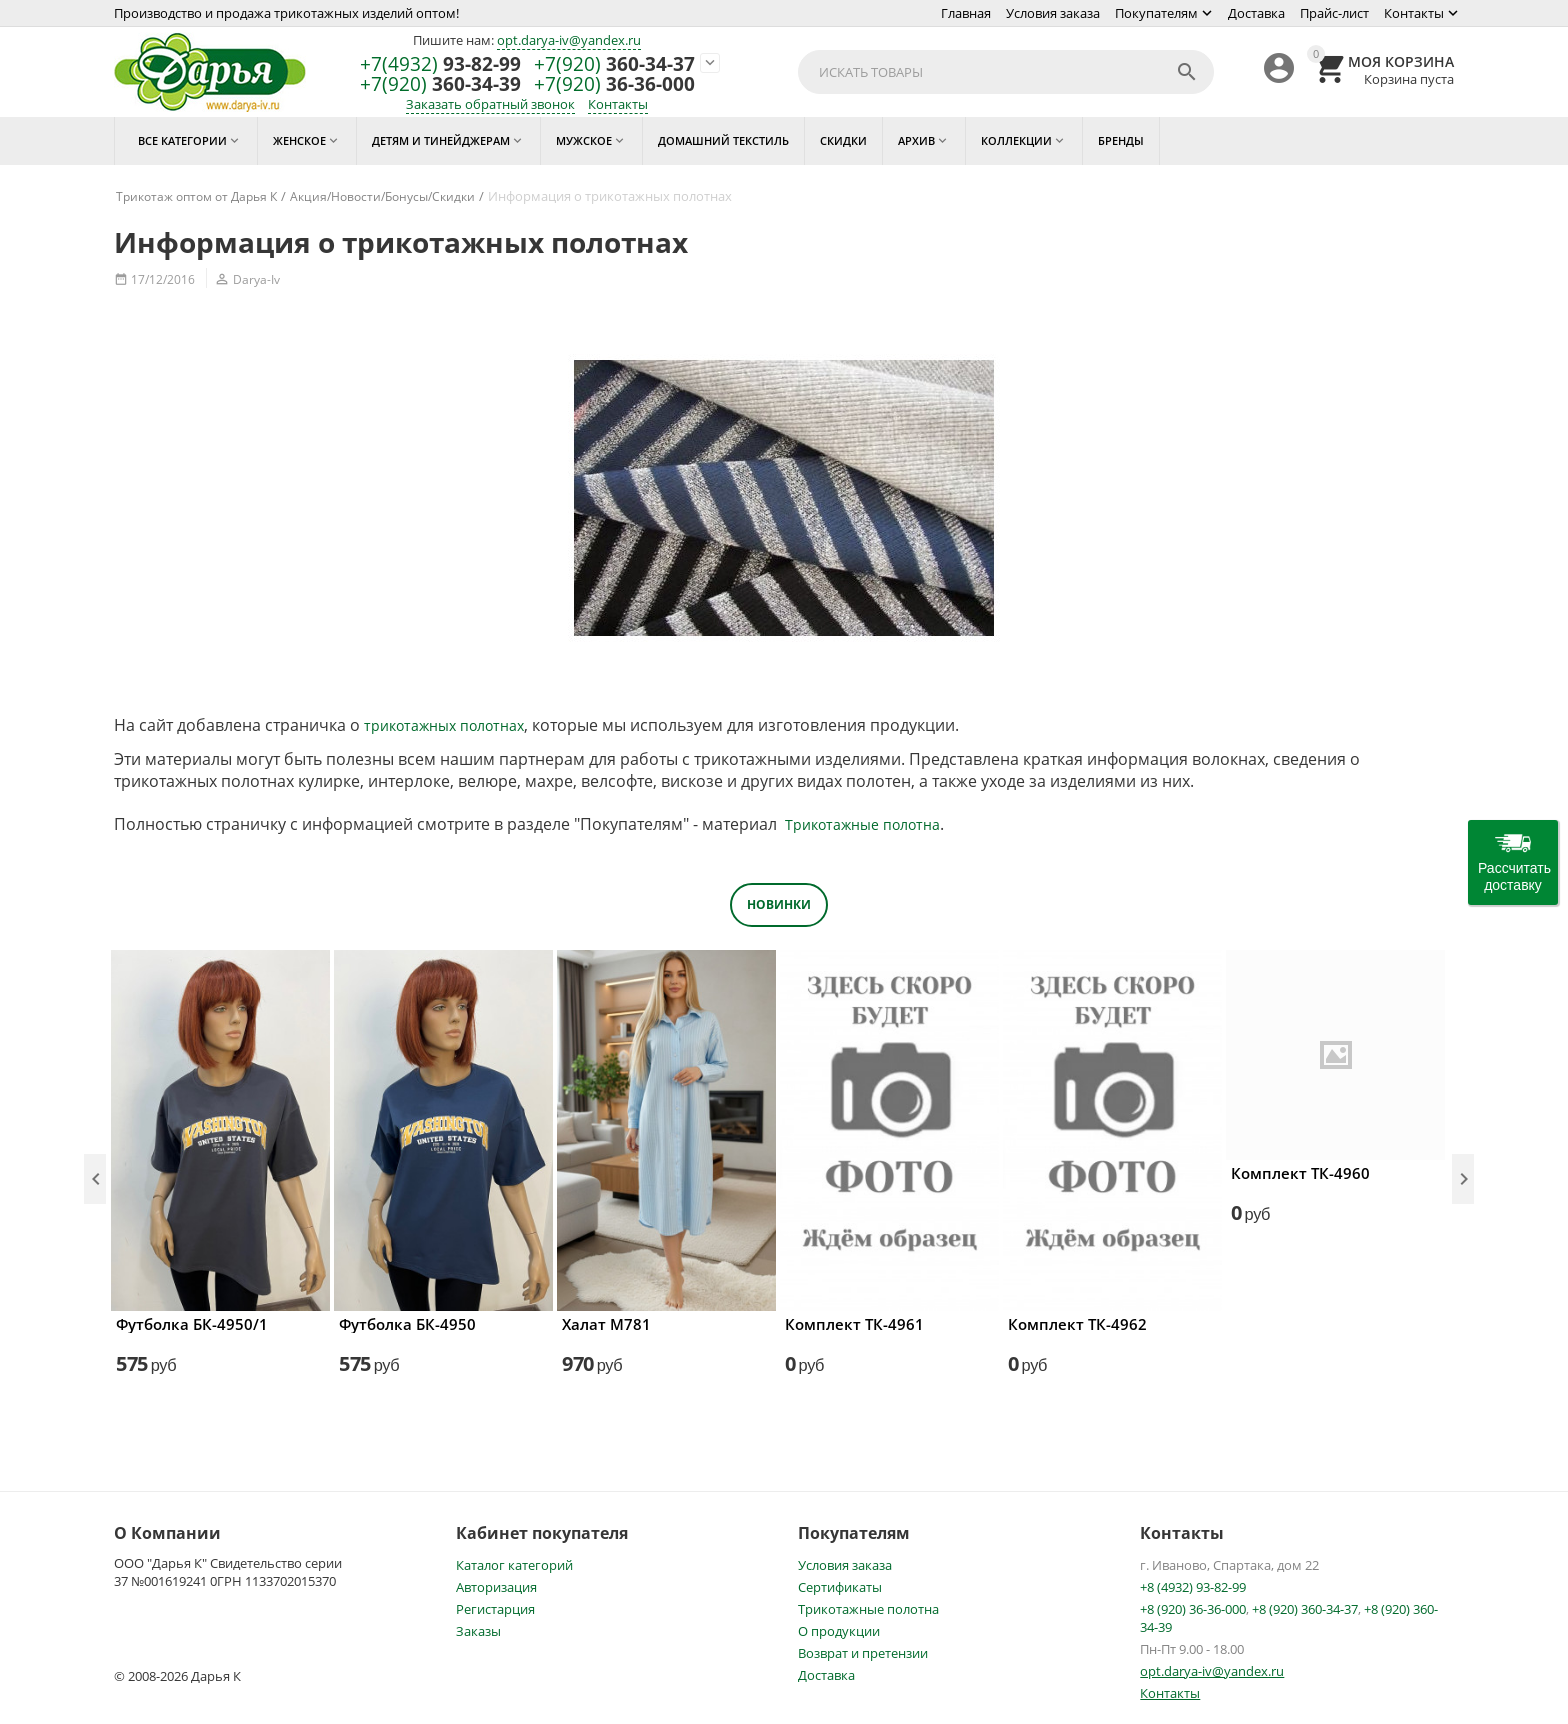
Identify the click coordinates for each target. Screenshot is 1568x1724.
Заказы (478, 1631)
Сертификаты (840, 1587)
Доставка (1256, 13)
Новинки (779, 904)
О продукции (839, 1631)
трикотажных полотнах (444, 725)
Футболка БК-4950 (407, 1324)
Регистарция (495, 1609)
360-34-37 (614, 64)
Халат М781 (606, 1324)
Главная (966, 13)
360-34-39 (440, 84)
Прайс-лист (1334, 13)
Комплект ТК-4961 (854, 1324)
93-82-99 (440, 64)
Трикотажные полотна (862, 824)
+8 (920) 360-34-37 (1305, 1609)
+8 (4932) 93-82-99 (1193, 1587)
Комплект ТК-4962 (1077, 1324)
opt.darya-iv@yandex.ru (569, 40)
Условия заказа (1053, 13)
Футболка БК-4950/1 (192, 1324)
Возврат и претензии (863, 1653)
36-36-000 (614, 84)
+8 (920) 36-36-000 (1193, 1609)
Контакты (1414, 13)
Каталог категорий (514, 1565)
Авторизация (496, 1587)
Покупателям (1156, 13)
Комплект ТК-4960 (1300, 1173)
